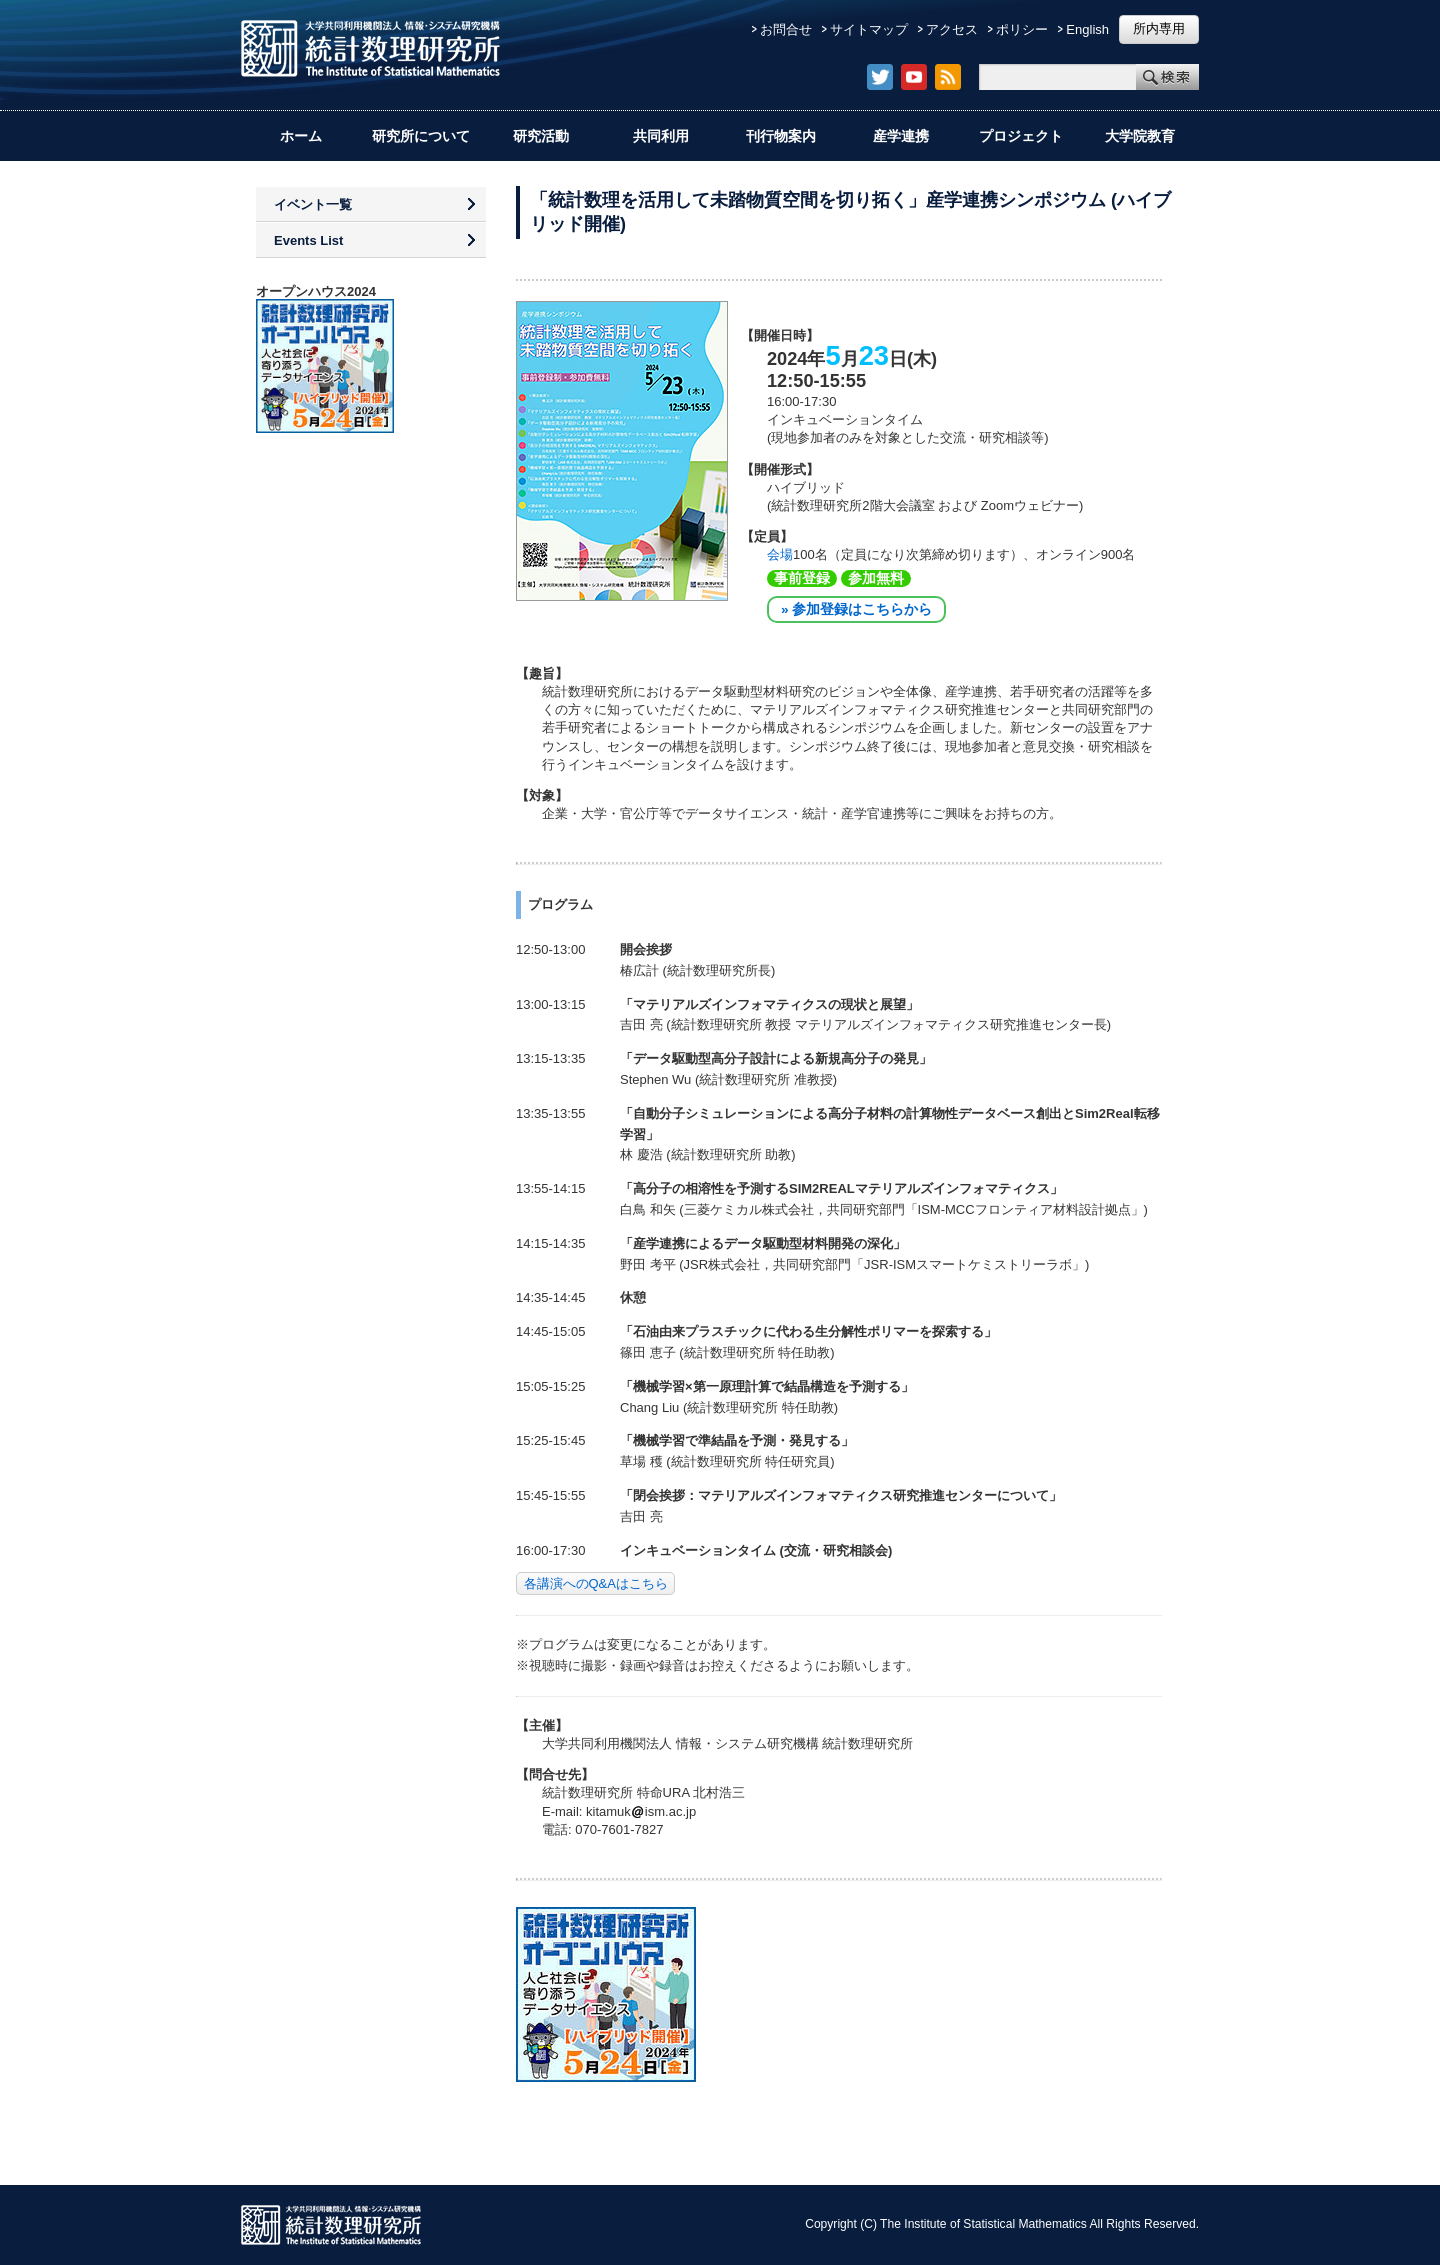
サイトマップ (869, 29)
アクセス (952, 29)
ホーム (301, 136)
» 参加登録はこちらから (856, 609)
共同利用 (661, 136)
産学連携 (901, 136)
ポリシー (1022, 29)
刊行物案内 (781, 136)
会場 (780, 554)
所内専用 (1159, 28)
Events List (308, 240)
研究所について (421, 136)
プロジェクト (1021, 136)
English (1087, 29)
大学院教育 (1140, 136)
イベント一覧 (313, 204)
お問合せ (786, 29)
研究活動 (541, 136)
